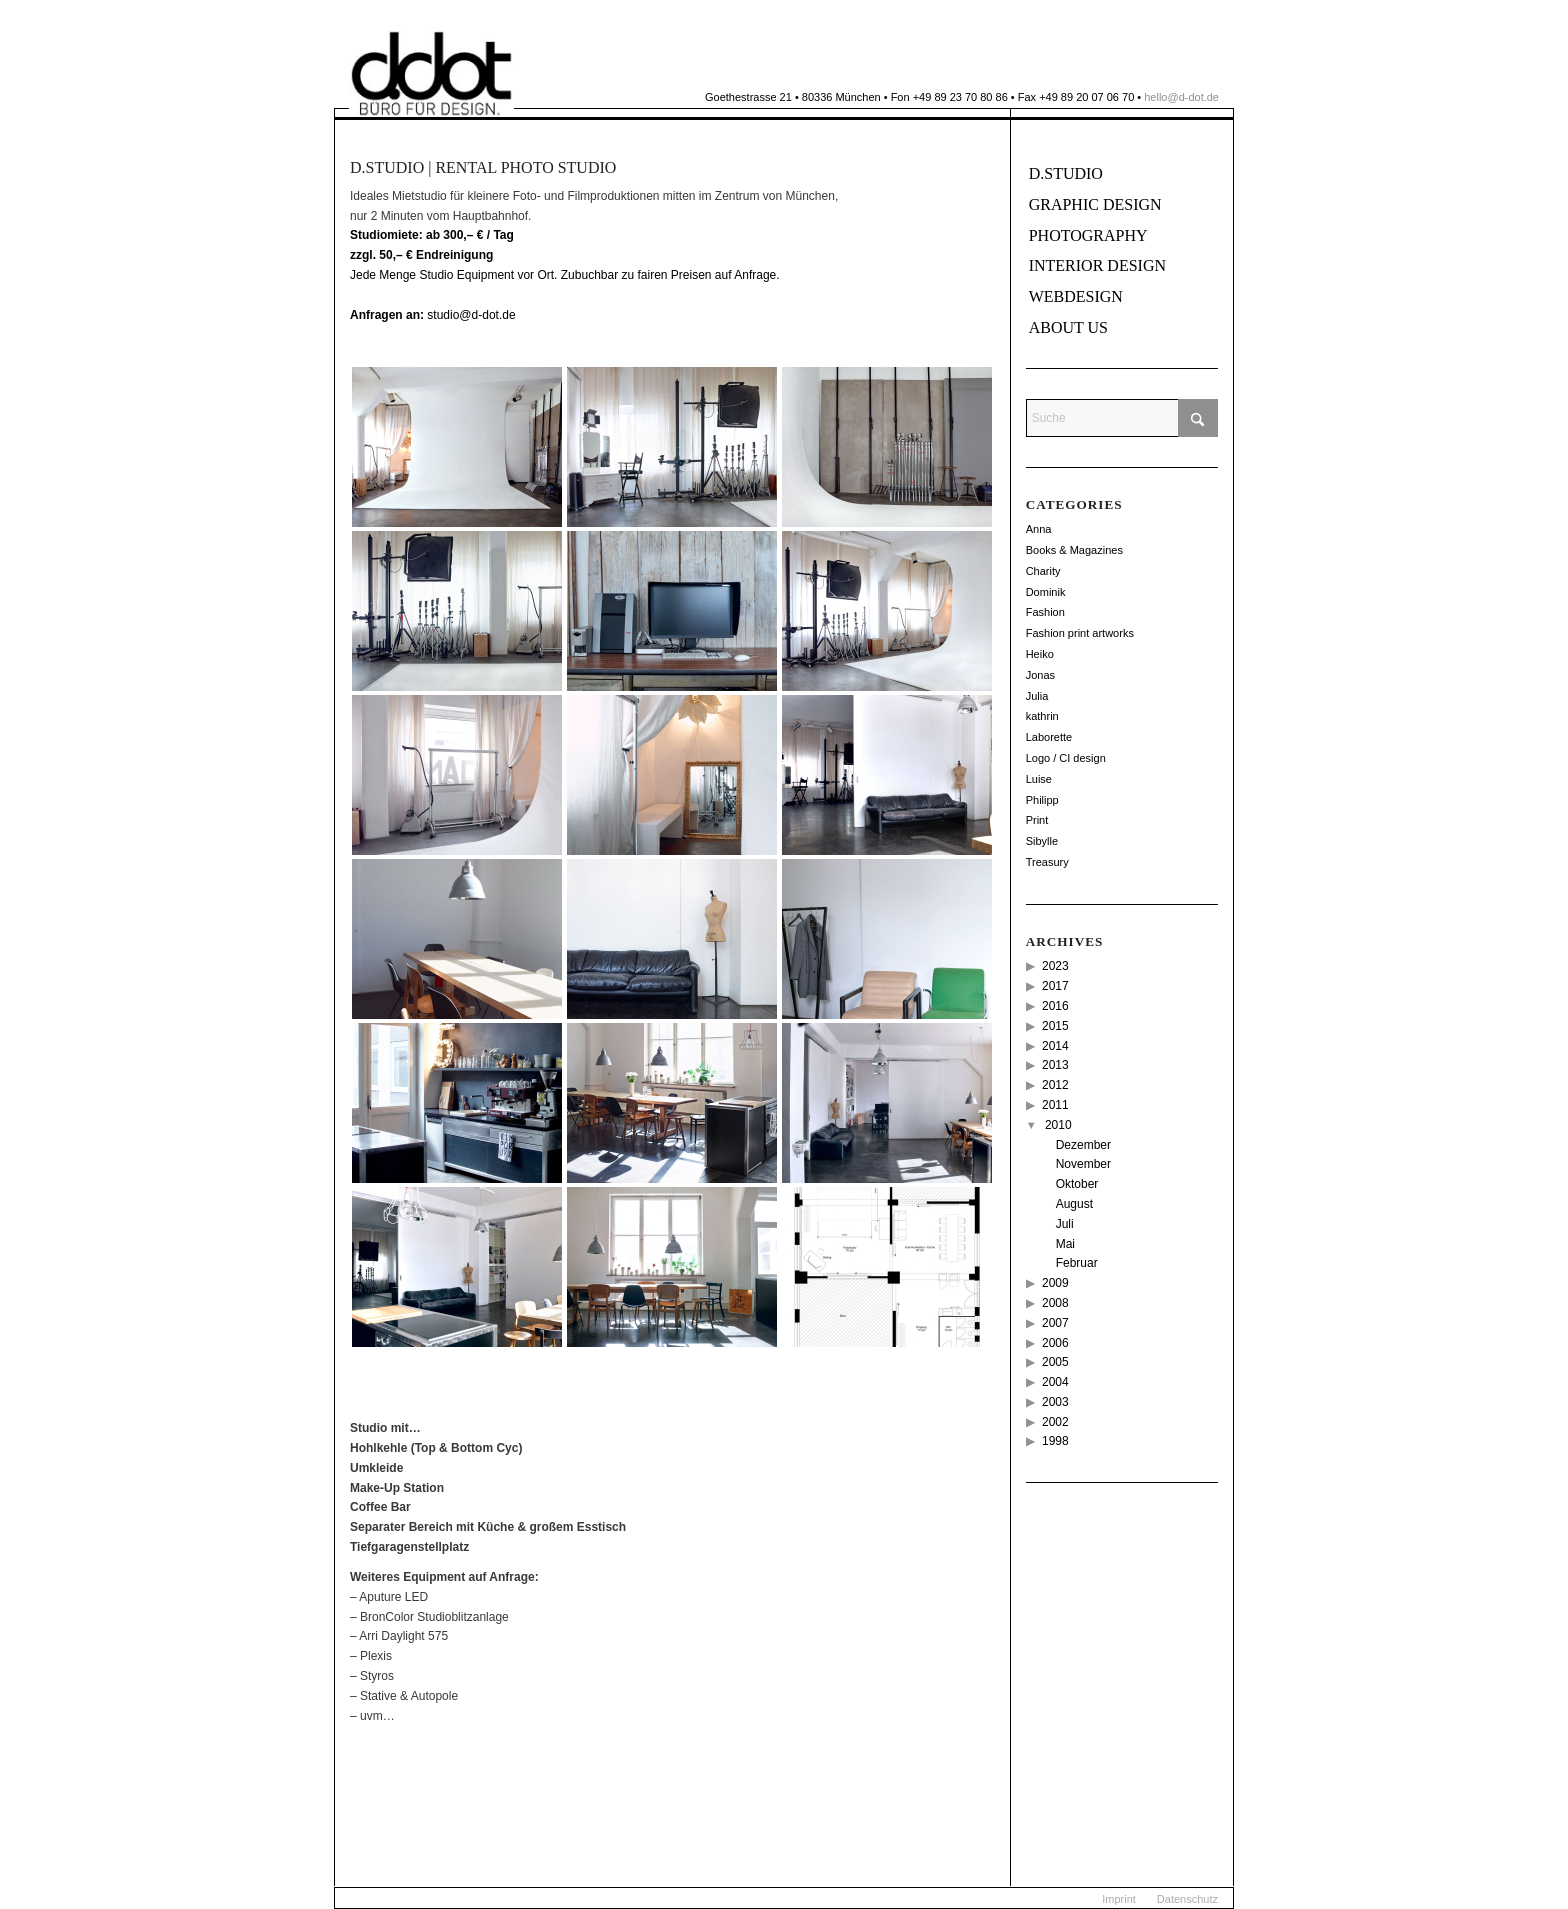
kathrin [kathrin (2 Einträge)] (1042, 716)
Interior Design (1097, 265)
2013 (1055, 1065)
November (1083, 1164)
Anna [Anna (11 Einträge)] (1039, 529)
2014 (1055, 1046)
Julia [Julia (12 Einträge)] (1037, 696)
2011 (1055, 1105)
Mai (1065, 1244)
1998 (1055, 1441)
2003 (1055, 1402)
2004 (1055, 1382)
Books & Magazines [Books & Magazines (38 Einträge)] (1074, 550)
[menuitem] (1119, 1899)
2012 (1055, 1085)
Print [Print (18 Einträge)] (1037, 820)
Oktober (1077, 1184)
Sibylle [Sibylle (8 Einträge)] (1042, 841)
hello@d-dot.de (1181, 97)
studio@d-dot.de (433, 315)
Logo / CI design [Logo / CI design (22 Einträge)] (1066, 758)
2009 (1055, 1283)
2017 (1055, 986)
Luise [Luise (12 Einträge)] (1039, 779)
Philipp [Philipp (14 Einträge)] (1042, 800)
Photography (1088, 235)
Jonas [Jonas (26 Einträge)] (1040, 675)
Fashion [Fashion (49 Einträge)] (1045, 612)
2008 (1055, 1303)
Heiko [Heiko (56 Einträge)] (1040, 654)
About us (1068, 327)
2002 (1055, 1422)
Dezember (1083, 1145)
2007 (1055, 1323)
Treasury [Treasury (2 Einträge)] (1047, 862)
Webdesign (1076, 296)
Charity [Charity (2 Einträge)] (1043, 571)
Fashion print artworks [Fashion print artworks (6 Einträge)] (1080, 633)
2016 (1055, 1006)
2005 (1055, 1362)
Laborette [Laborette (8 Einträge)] (1049, 737)
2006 (1055, 1343)
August (1074, 1204)
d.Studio (1066, 173)
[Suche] (1122, 418)
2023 (1055, 966)
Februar (1077, 1263)
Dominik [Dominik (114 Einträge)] (1046, 592)
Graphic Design (1095, 204)
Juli (1065, 1224)
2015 (1055, 1026)
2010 (1058, 1125)
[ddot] (431, 73)
